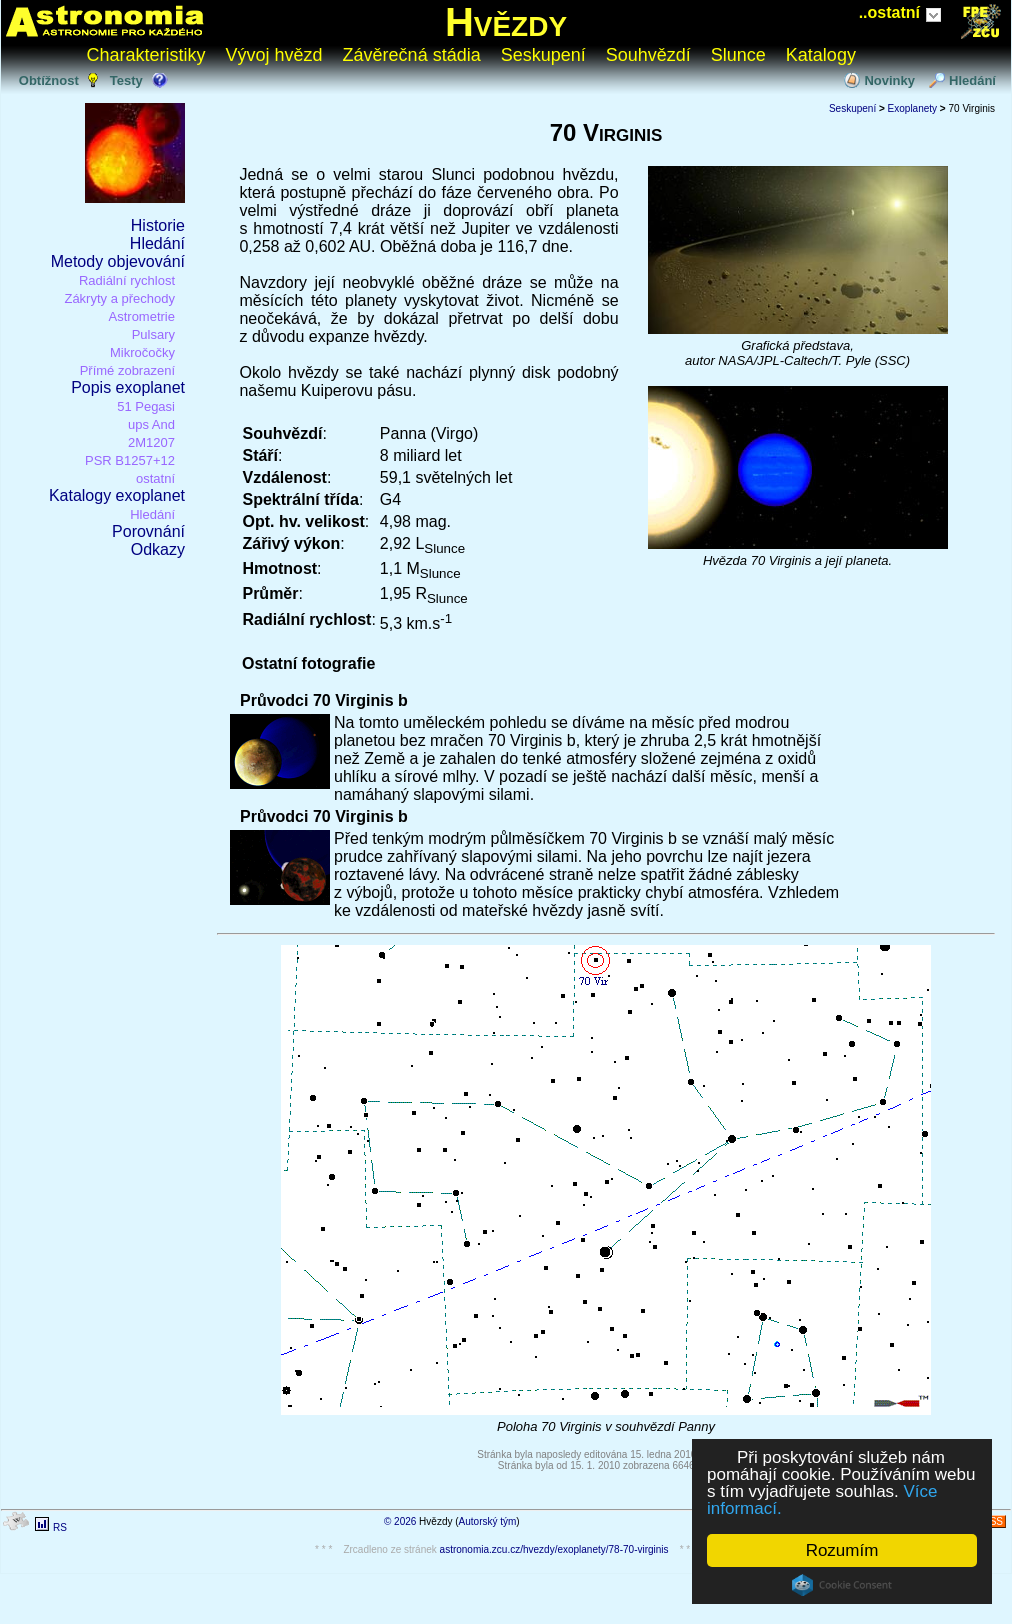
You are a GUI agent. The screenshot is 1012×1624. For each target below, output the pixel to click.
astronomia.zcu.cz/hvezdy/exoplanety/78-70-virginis (554, 1549)
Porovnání (148, 531)
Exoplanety (912, 108)
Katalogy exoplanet (117, 495)
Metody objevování (118, 261)
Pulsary (153, 334)
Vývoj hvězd (274, 55)
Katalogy (821, 55)
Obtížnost (49, 80)
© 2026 (400, 1521)
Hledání (972, 80)
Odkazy (158, 549)
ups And (151, 424)
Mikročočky (142, 352)
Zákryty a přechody (119, 298)
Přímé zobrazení (127, 370)
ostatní (155, 478)
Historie (158, 225)
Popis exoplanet (128, 387)
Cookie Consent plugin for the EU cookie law (842, 1585)
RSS (992, 1521)
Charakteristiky (146, 55)
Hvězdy (506, 22)
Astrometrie (142, 316)
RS (60, 1527)
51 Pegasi (146, 406)
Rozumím (842, 1550)
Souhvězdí (648, 55)
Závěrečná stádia (412, 55)
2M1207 (151, 442)
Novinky (889, 80)
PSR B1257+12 (130, 460)
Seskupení (543, 55)
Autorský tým (488, 1521)
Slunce (738, 55)
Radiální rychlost (127, 280)
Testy (126, 80)
